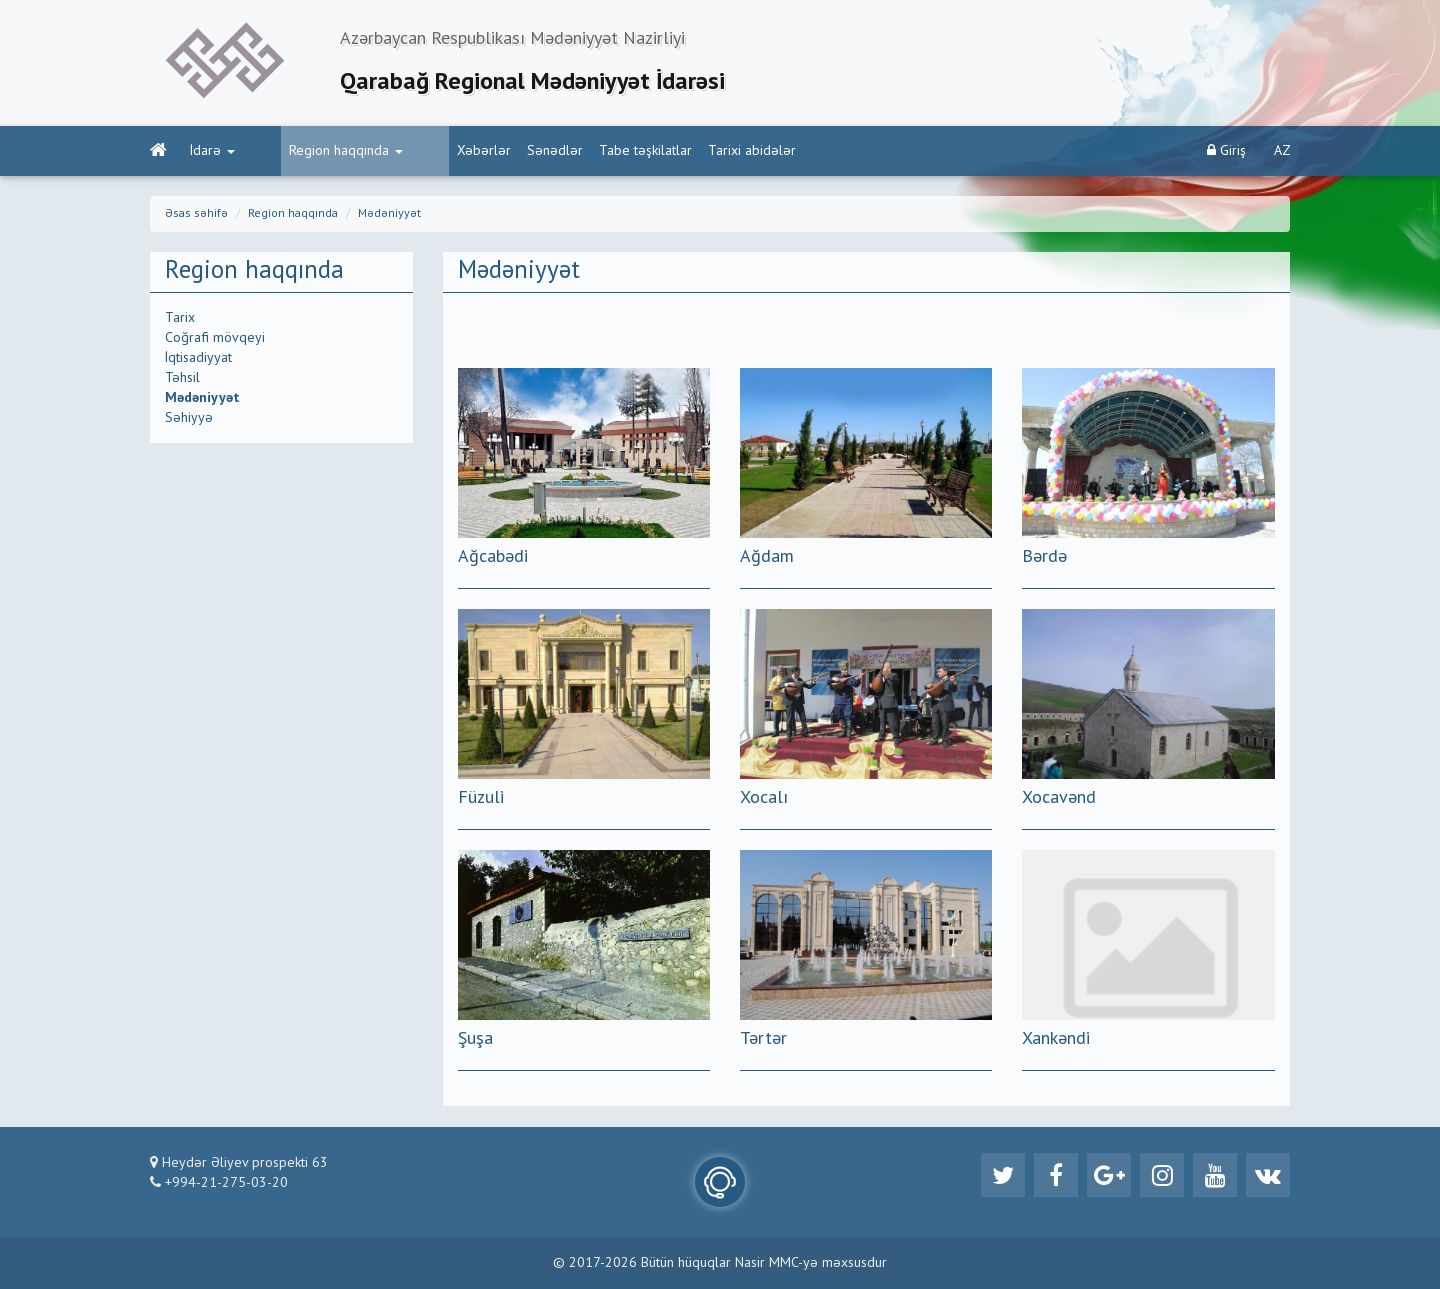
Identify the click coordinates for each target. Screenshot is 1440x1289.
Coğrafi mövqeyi (215, 338)
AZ (1282, 151)
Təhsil (182, 378)
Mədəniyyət (389, 214)
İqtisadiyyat (198, 358)
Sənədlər (479, 151)
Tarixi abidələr (676, 151)
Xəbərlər (408, 151)
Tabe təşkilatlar (569, 151)
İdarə (212, 151)
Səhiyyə (189, 418)
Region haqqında (308, 151)
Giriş (1226, 150)
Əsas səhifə (196, 214)
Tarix (180, 318)
